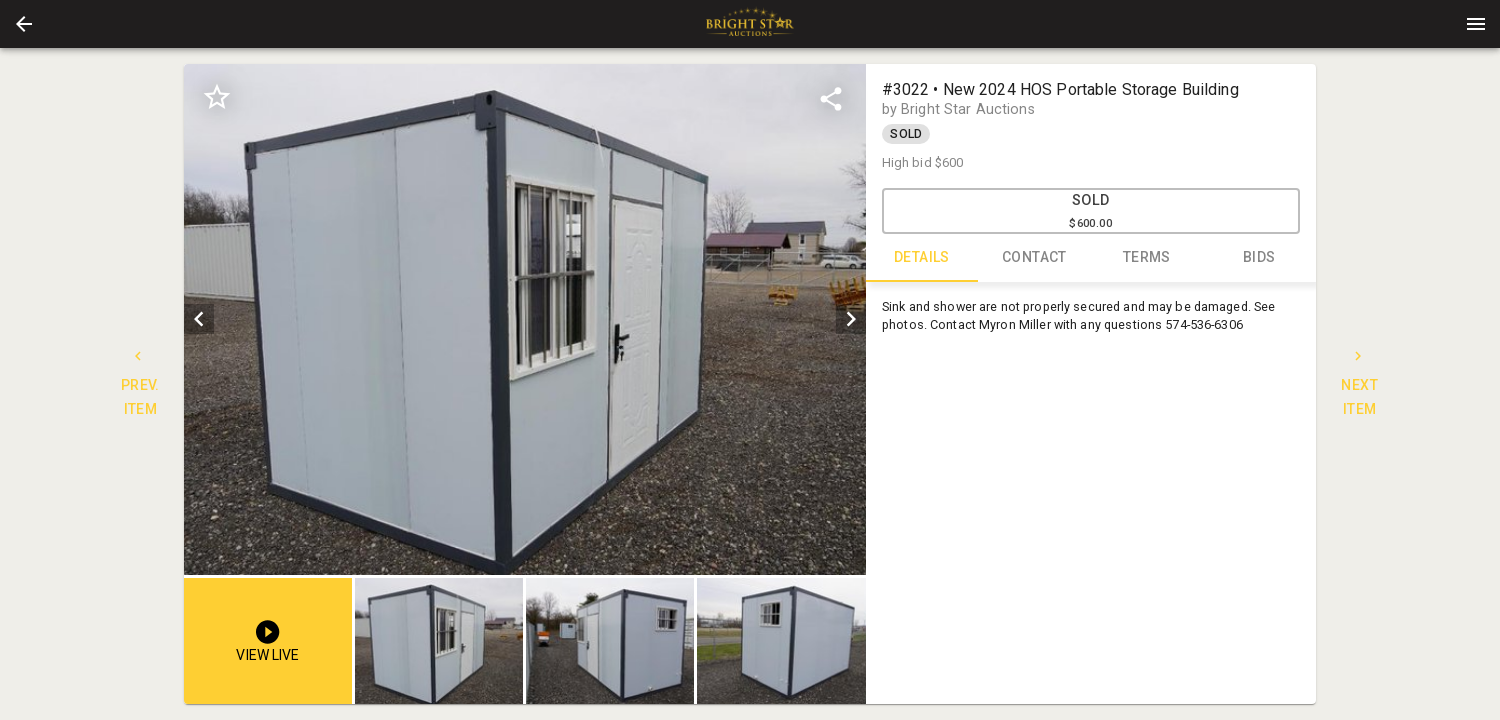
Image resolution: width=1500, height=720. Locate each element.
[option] (524, 319)
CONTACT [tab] (1034, 258)
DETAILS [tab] (922, 258)
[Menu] (1476, 24)
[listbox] (524, 319)
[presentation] (750, 24)
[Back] (24, 24)
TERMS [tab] (1147, 258)
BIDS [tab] (1259, 258)
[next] (851, 319)
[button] (24, 24)
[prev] (199, 319)
